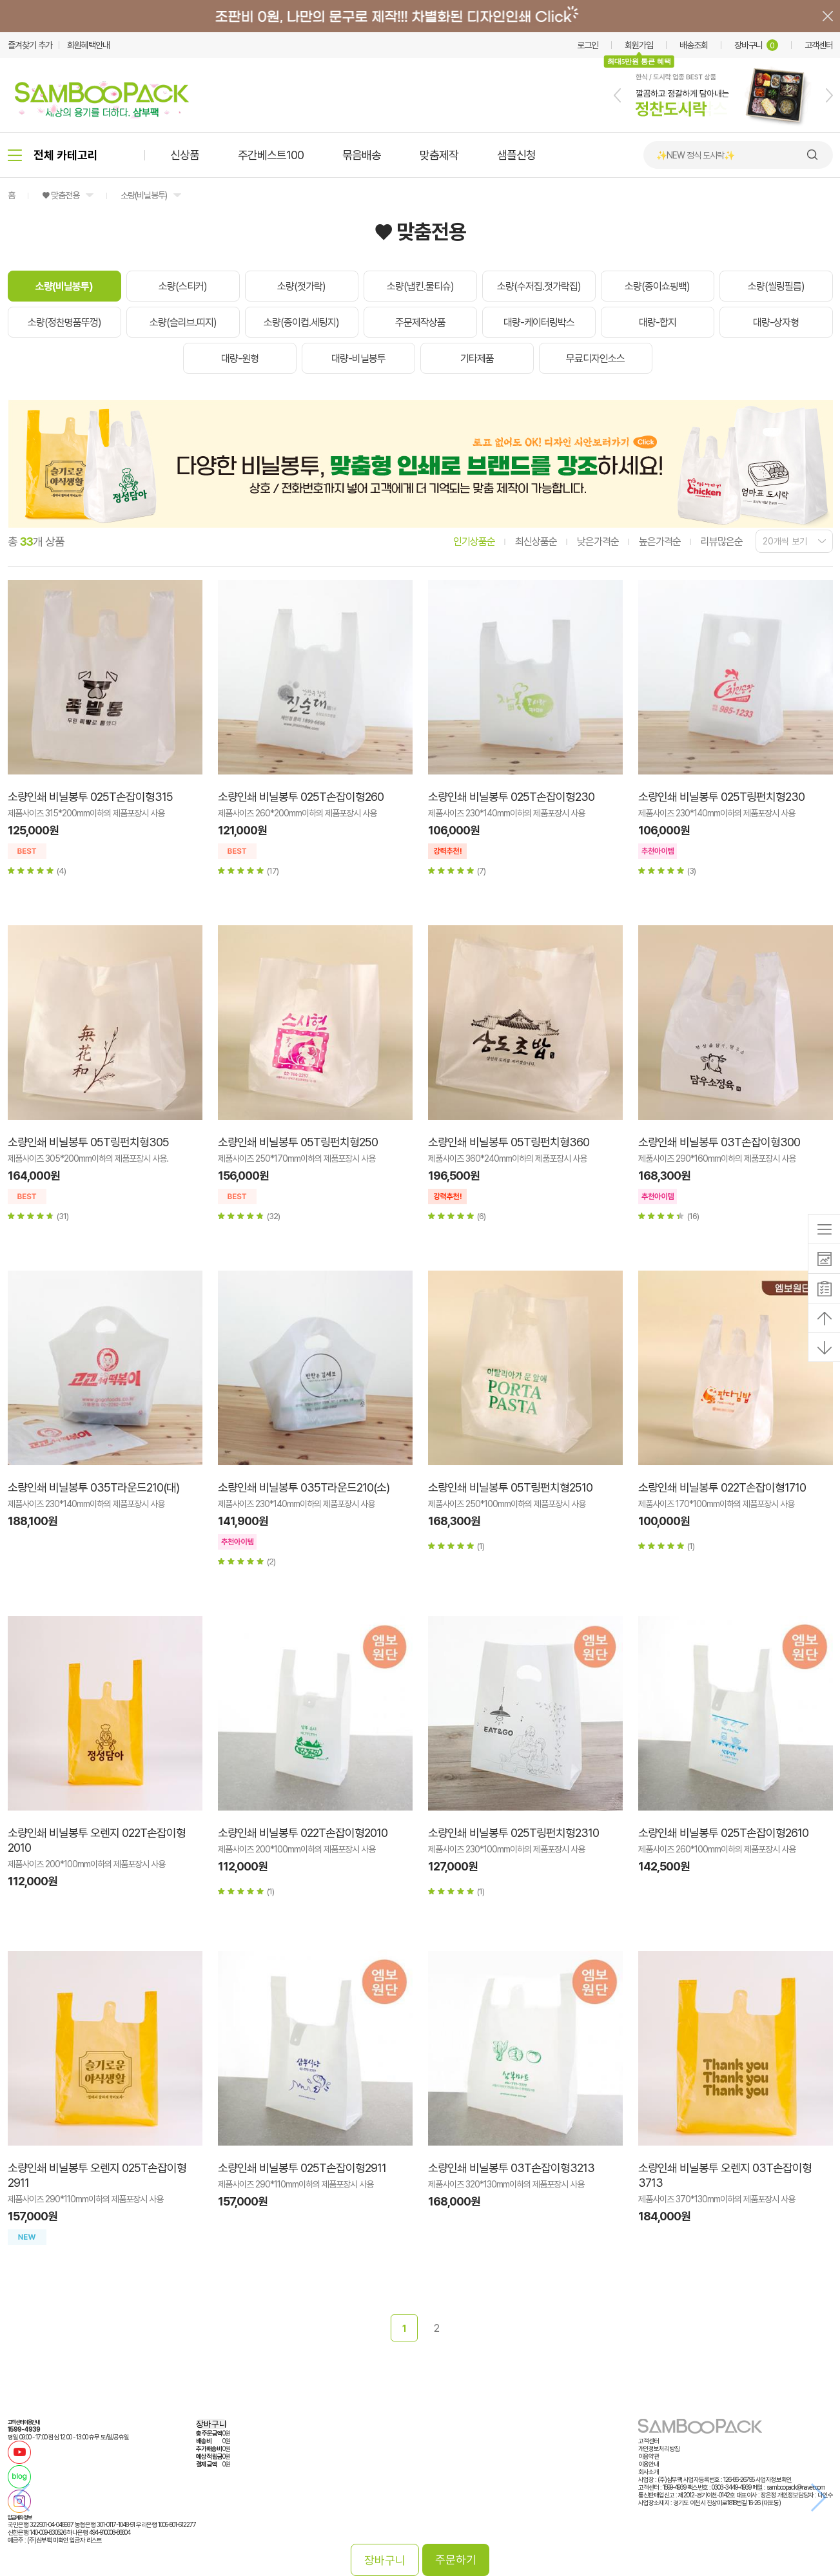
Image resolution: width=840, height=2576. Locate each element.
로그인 (587, 45)
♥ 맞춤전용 (60, 195)
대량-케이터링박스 (538, 322)
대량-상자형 (776, 322)
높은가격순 (660, 541)
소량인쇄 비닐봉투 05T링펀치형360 (508, 1142)
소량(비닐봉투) (144, 195)
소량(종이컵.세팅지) (301, 322)
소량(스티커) (183, 286)
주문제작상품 (420, 322)
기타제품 (477, 358)
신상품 (184, 155)
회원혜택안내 (88, 45)
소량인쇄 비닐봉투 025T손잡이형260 (301, 796)
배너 (420, 16)
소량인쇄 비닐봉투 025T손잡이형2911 (302, 2168)
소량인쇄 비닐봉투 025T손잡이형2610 (723, 1833)
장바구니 (756, 45)
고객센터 (819, 45)
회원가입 (639, 45)
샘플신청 (516, 155)
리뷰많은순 (722, 541)
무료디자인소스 (595, 358)
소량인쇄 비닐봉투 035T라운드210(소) (303, 1487)
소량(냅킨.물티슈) (420, 286)
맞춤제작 (439, 155)
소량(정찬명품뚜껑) (64, 322)
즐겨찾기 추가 (30, 45)
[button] (617, 95)
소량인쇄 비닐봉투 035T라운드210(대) (93, 1487)
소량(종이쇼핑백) (657, 286)
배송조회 (693, 45)
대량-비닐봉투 (358, 358)
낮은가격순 (598, 541)
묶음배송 (361, 155)
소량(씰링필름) (776, 286)
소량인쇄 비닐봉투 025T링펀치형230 (721, 796)
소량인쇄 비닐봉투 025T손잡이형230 (511, 796)
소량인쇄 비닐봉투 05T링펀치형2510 (510, 1487)
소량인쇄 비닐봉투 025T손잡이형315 (90, 796)
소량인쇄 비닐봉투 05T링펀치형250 (298, 1142)
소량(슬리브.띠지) (183, 322)
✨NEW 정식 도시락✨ (695, 155)
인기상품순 (474, 541)
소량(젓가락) (301, 286)
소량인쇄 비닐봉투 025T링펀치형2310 (513, 1833)
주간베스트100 (271, 155)
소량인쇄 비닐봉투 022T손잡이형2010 (302, 1833)
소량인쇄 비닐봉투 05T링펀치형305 (88, 1142)
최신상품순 (536, 541)
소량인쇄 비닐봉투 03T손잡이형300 (719, 1142)
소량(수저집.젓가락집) (539, 286)
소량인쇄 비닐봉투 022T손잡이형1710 (722, 1487)
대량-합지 (657, 322)
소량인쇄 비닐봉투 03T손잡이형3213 (511, 2168)
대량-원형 (240, 358)
